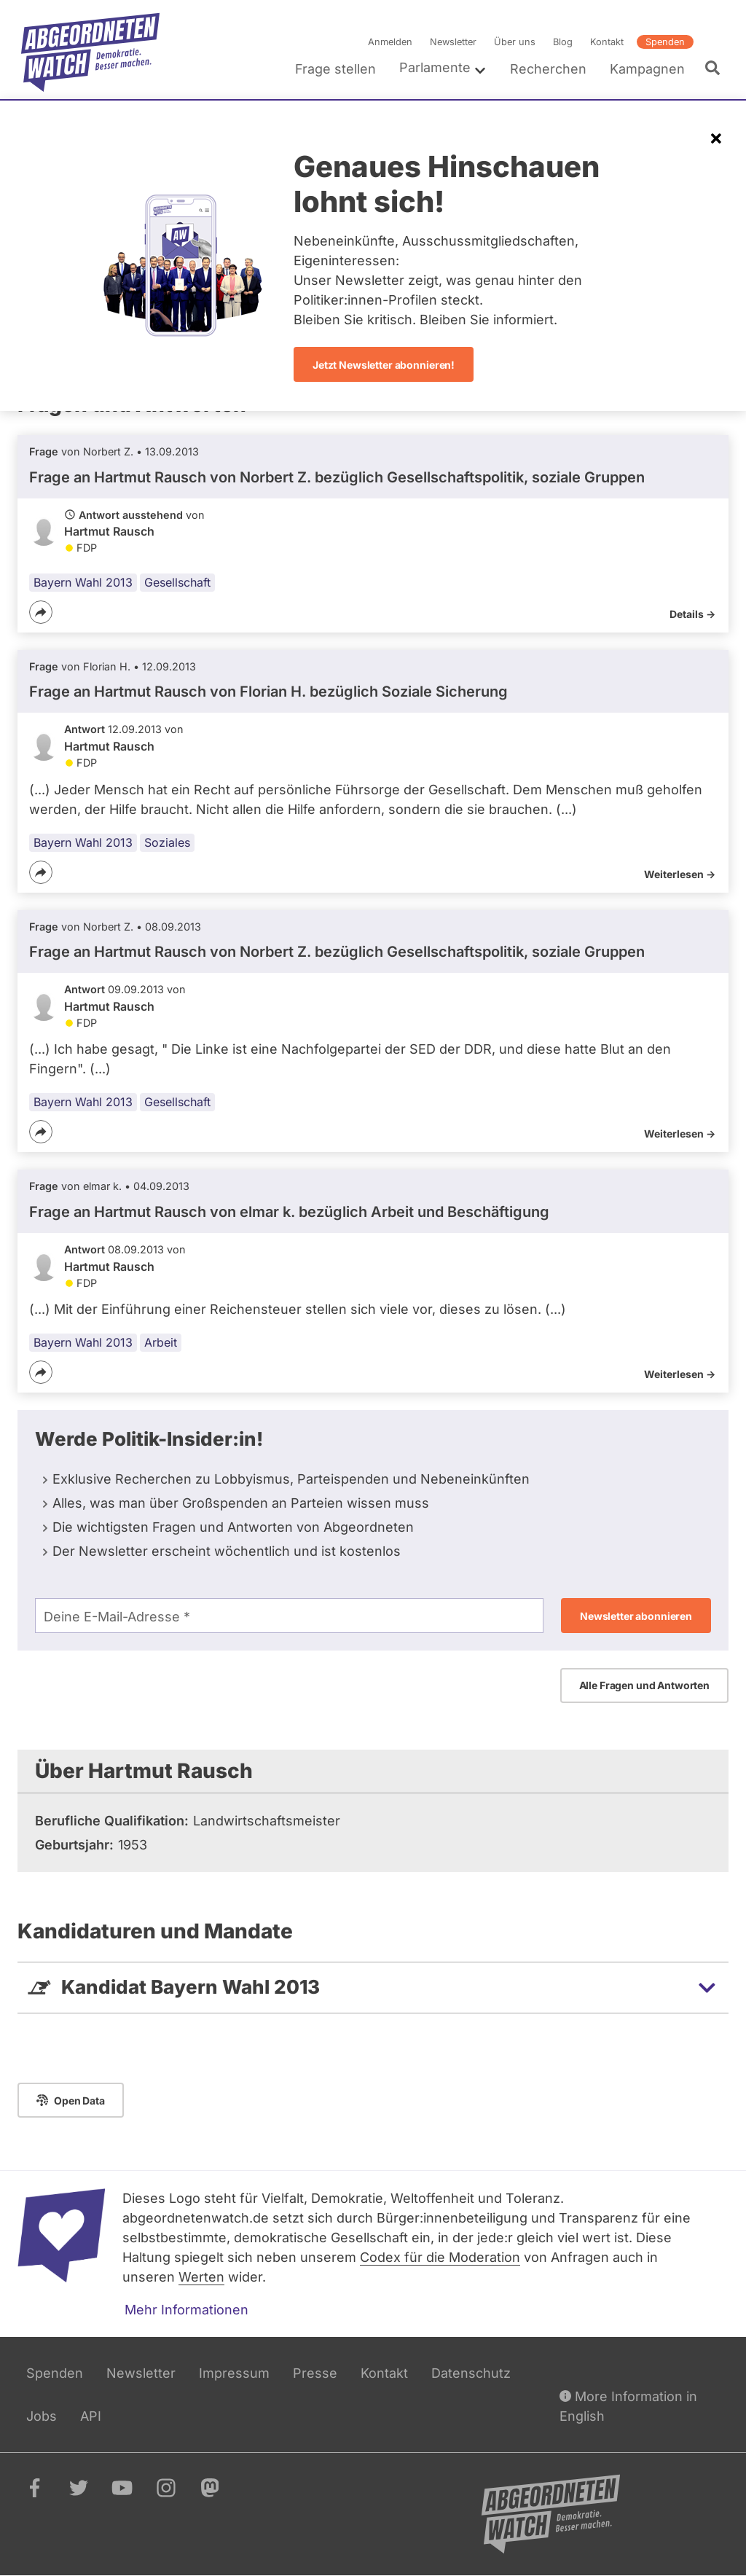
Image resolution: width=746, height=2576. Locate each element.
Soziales (167, 842)
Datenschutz (471, 2373)
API (90, 2416)
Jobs (41, 2416)
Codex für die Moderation (440, 2257)
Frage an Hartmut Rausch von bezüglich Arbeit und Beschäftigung (289, 1212)
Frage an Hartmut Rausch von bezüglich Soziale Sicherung (268, 691)
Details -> (692, 614)
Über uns (514, 41)
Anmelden (390, 41)
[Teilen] (40, 612)
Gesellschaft (177, 582)
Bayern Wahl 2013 (83, 582)
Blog (563, 41)
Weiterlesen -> (679, 874)
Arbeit (160, 1342)
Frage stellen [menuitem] (335, 69)
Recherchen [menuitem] (548, 69)
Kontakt (607, 41)
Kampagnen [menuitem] (647, 69)
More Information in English (628, 2405)
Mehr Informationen (186, 2309)
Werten (201, 2277)
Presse (315, 2373)
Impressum (234, 2373)
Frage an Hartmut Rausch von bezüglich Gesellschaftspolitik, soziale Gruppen (337, 477)
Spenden (665, 41)
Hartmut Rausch (109, 531)
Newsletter (453, 41)
